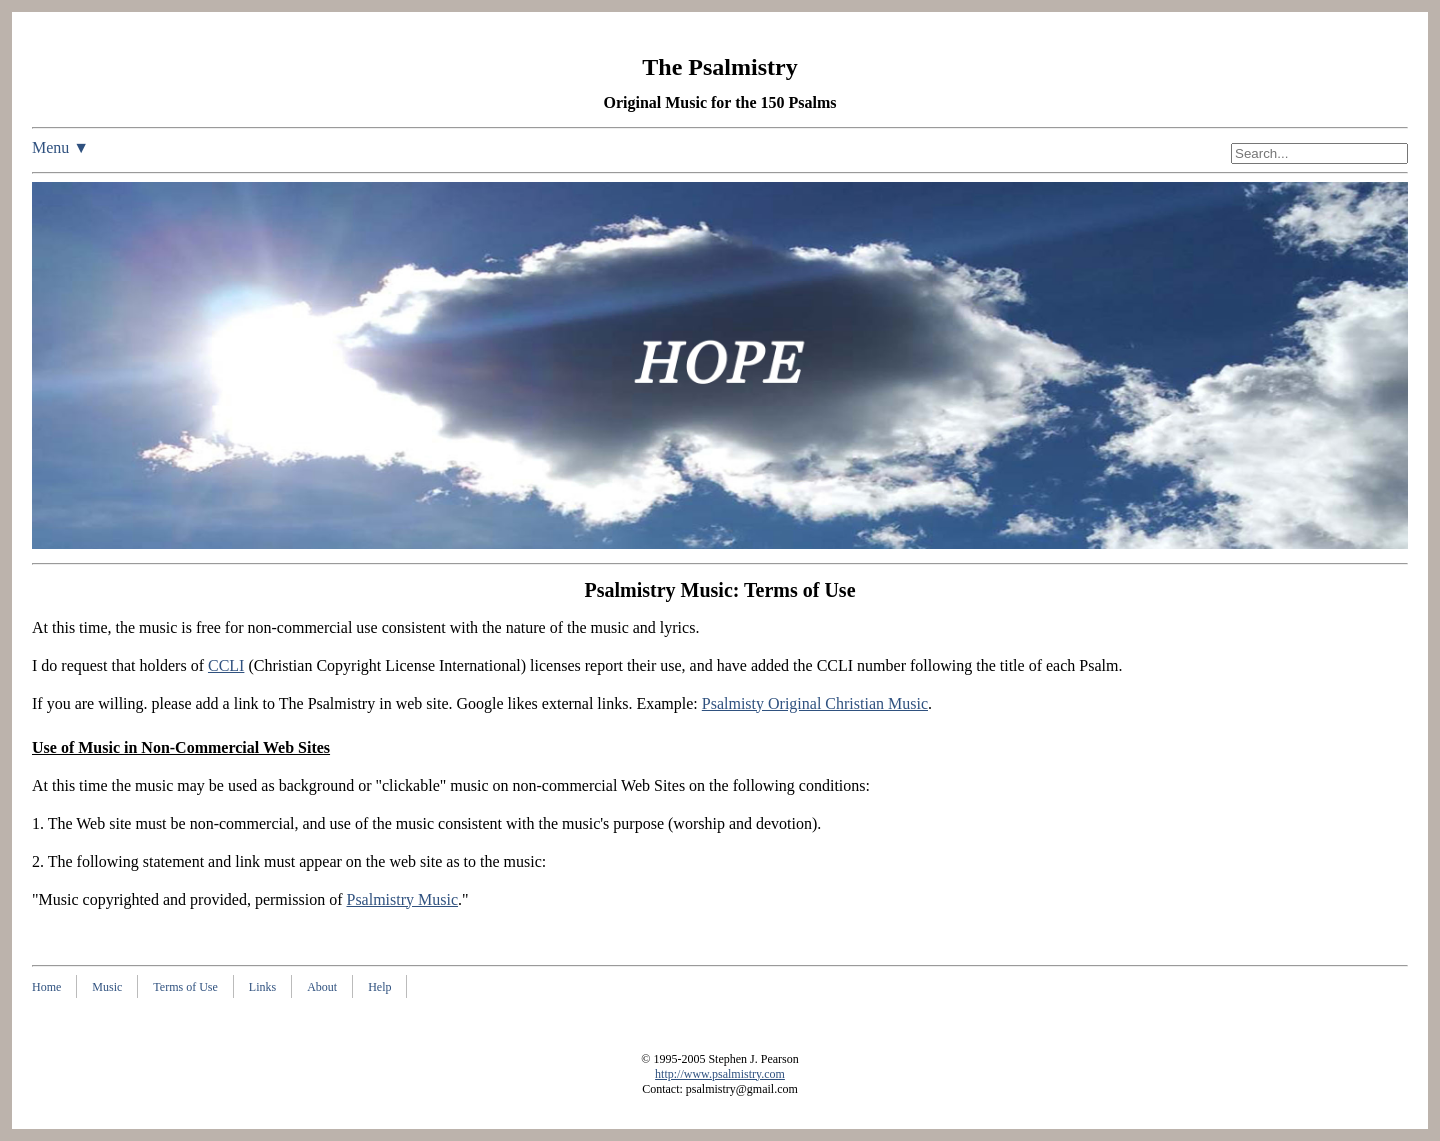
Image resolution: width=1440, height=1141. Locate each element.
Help (379, 987)
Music (107, 987)
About (322, 987)
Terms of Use (185, 987)
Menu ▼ (60, 147)
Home (46, 987)
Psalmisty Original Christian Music (815, 703)
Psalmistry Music (402, 899)
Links (262, 987)
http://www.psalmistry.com (720, 1074)
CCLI (226, 665)
